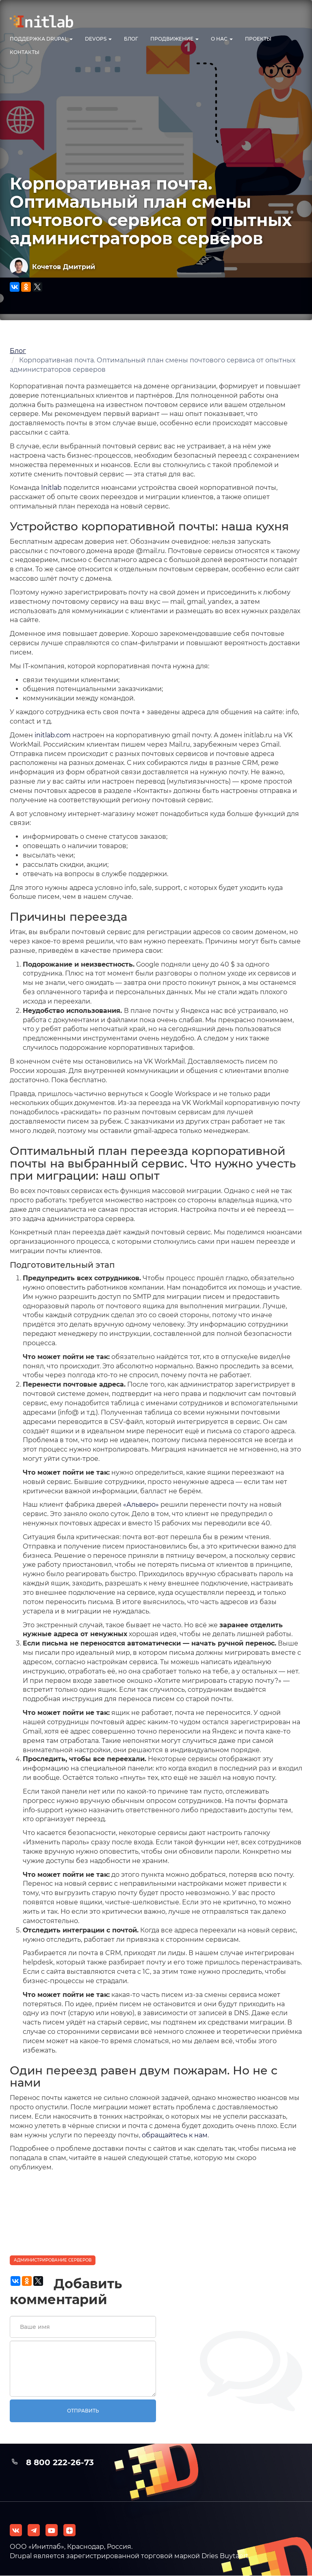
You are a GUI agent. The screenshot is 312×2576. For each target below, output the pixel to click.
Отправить (83, 2411)
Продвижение (174, 39)
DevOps (98, 39)
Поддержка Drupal (41, 39)
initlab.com (53, 735)
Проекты (258, 39)
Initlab (51, 487)
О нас (222, 39)
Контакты (24, 52)
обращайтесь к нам (175, 2135)
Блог (131, 39)
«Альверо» (141, 1504)
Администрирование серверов (52, 2260)
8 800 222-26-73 (60, 2462)
